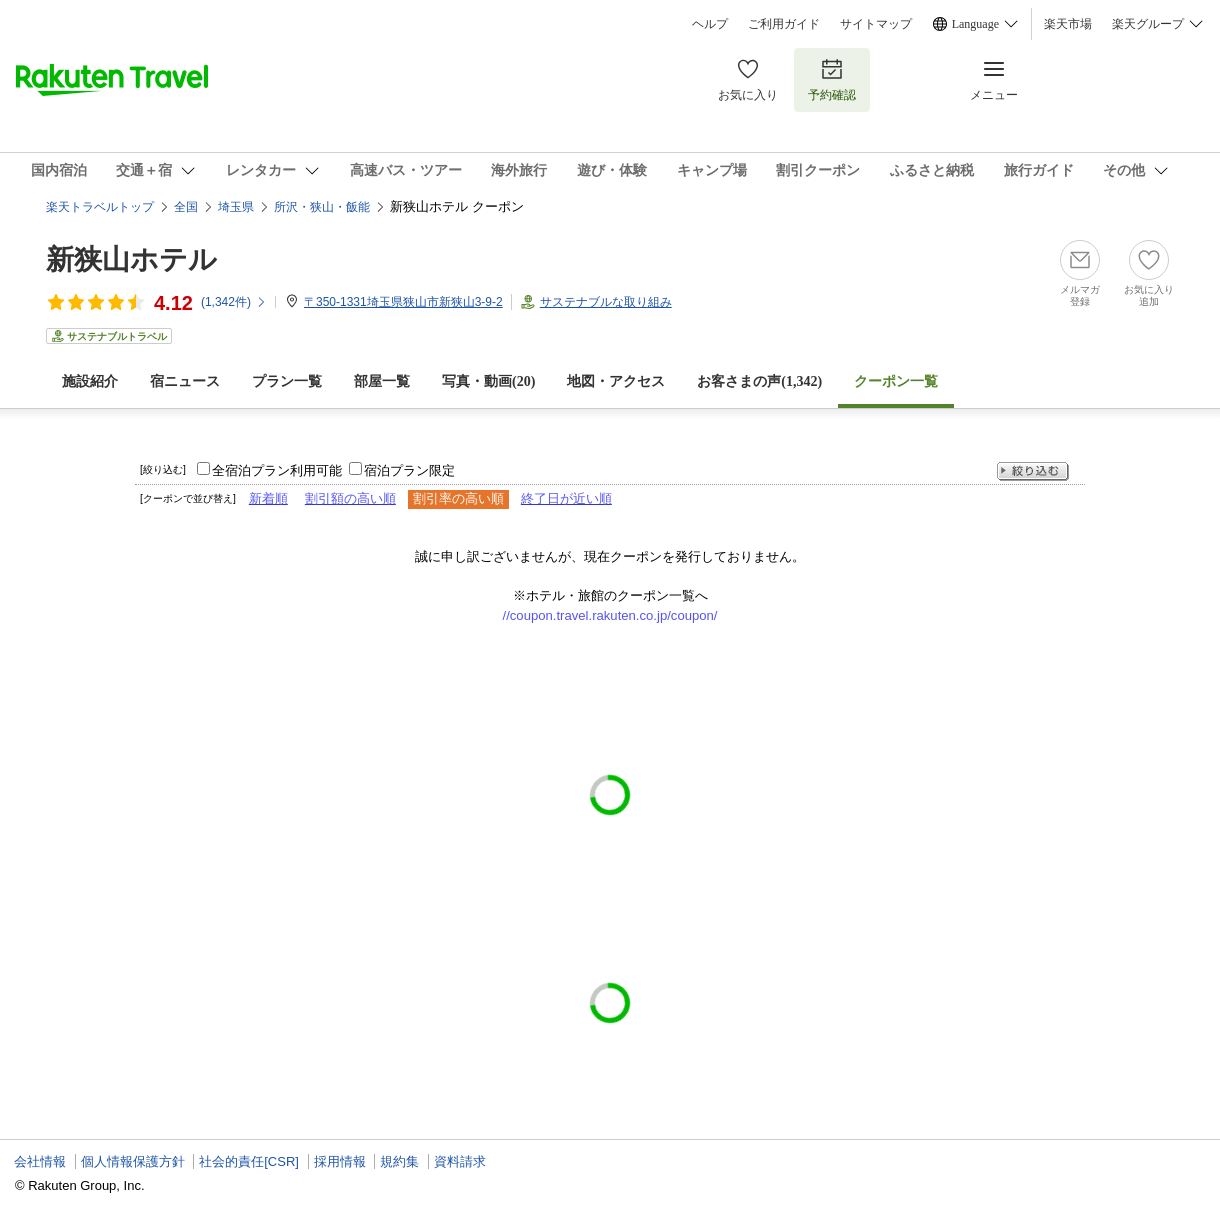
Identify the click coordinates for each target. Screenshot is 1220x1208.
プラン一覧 (287, 381)
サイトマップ (876, 24)
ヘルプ (710, 24)
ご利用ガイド (784, 24)
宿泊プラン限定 (409, 470)
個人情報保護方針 (133, 1161)
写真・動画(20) (488, 381)
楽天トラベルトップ (100, 207)
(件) (234, 302)
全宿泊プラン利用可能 (277, 470)
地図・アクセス (616, 381)
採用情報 (340, 1161)
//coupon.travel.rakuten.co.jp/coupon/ (610, 615)
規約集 (399, 1161)
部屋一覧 (382, 381)
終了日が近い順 (566, 498)
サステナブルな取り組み (606, 302)
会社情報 (40, 1161)
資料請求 (460, 1161)
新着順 (268, 498)
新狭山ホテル (131, 259)
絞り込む (1033, 471)
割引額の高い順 (350, 498)
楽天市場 (1068, 24)
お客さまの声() (759, 381)
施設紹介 (90, 381)
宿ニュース (185, 381)
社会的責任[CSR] (249, 1161)
